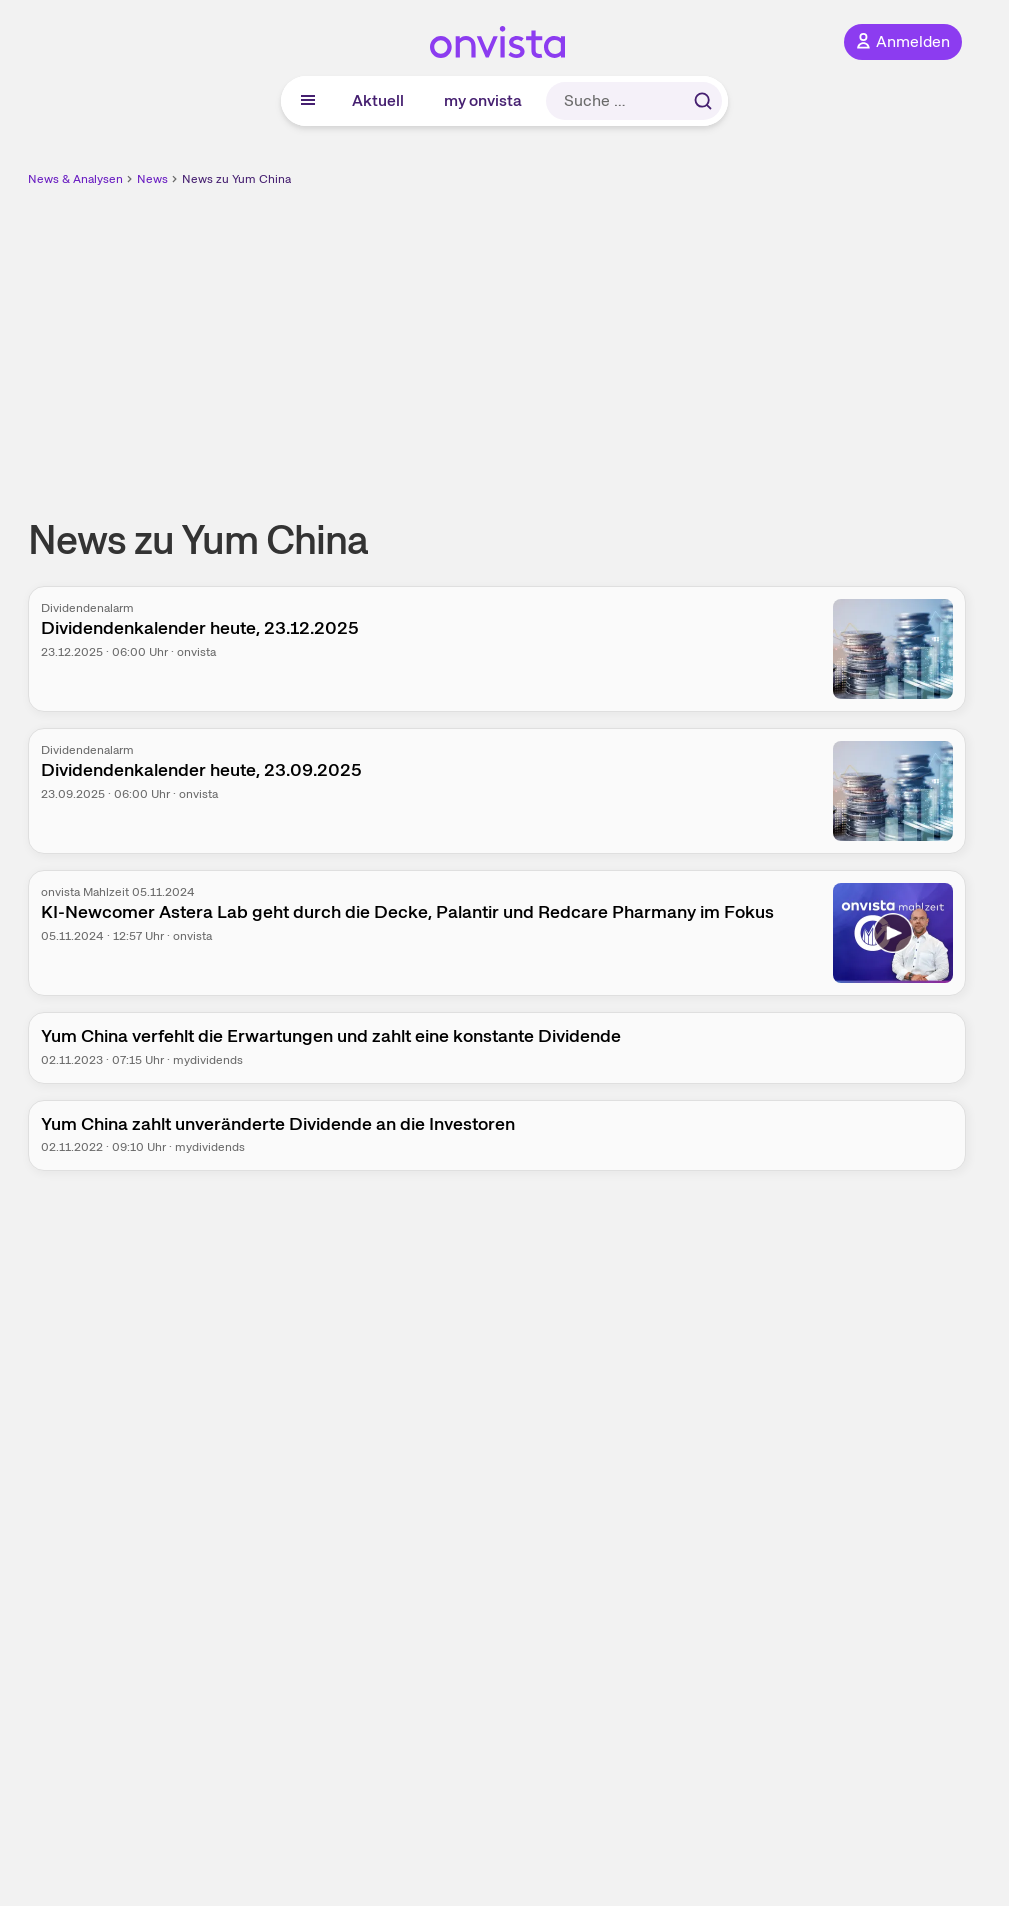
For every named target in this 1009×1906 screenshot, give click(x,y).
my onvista (483, 100)
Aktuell (378, 100)
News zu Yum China (236, 179)
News (152, 179)
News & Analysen (75, 179)
